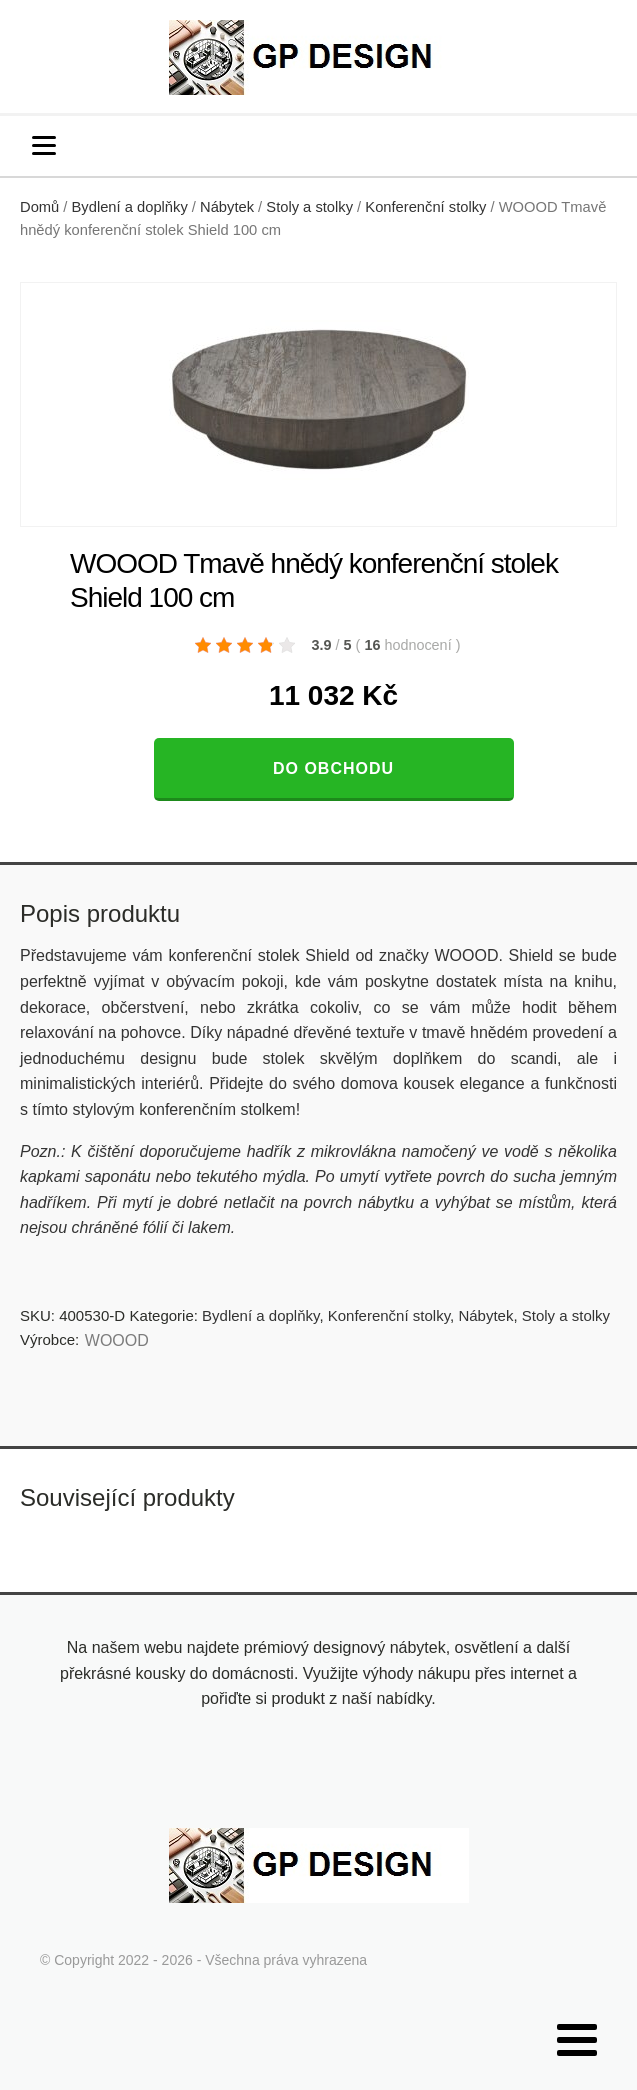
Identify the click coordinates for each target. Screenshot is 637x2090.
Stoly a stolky (309, 207)
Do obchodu (333, 768)
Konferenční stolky (425, 207)
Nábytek (227, 207)
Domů (39, 207)
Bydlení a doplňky (130, 207)
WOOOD (117, 1340)
